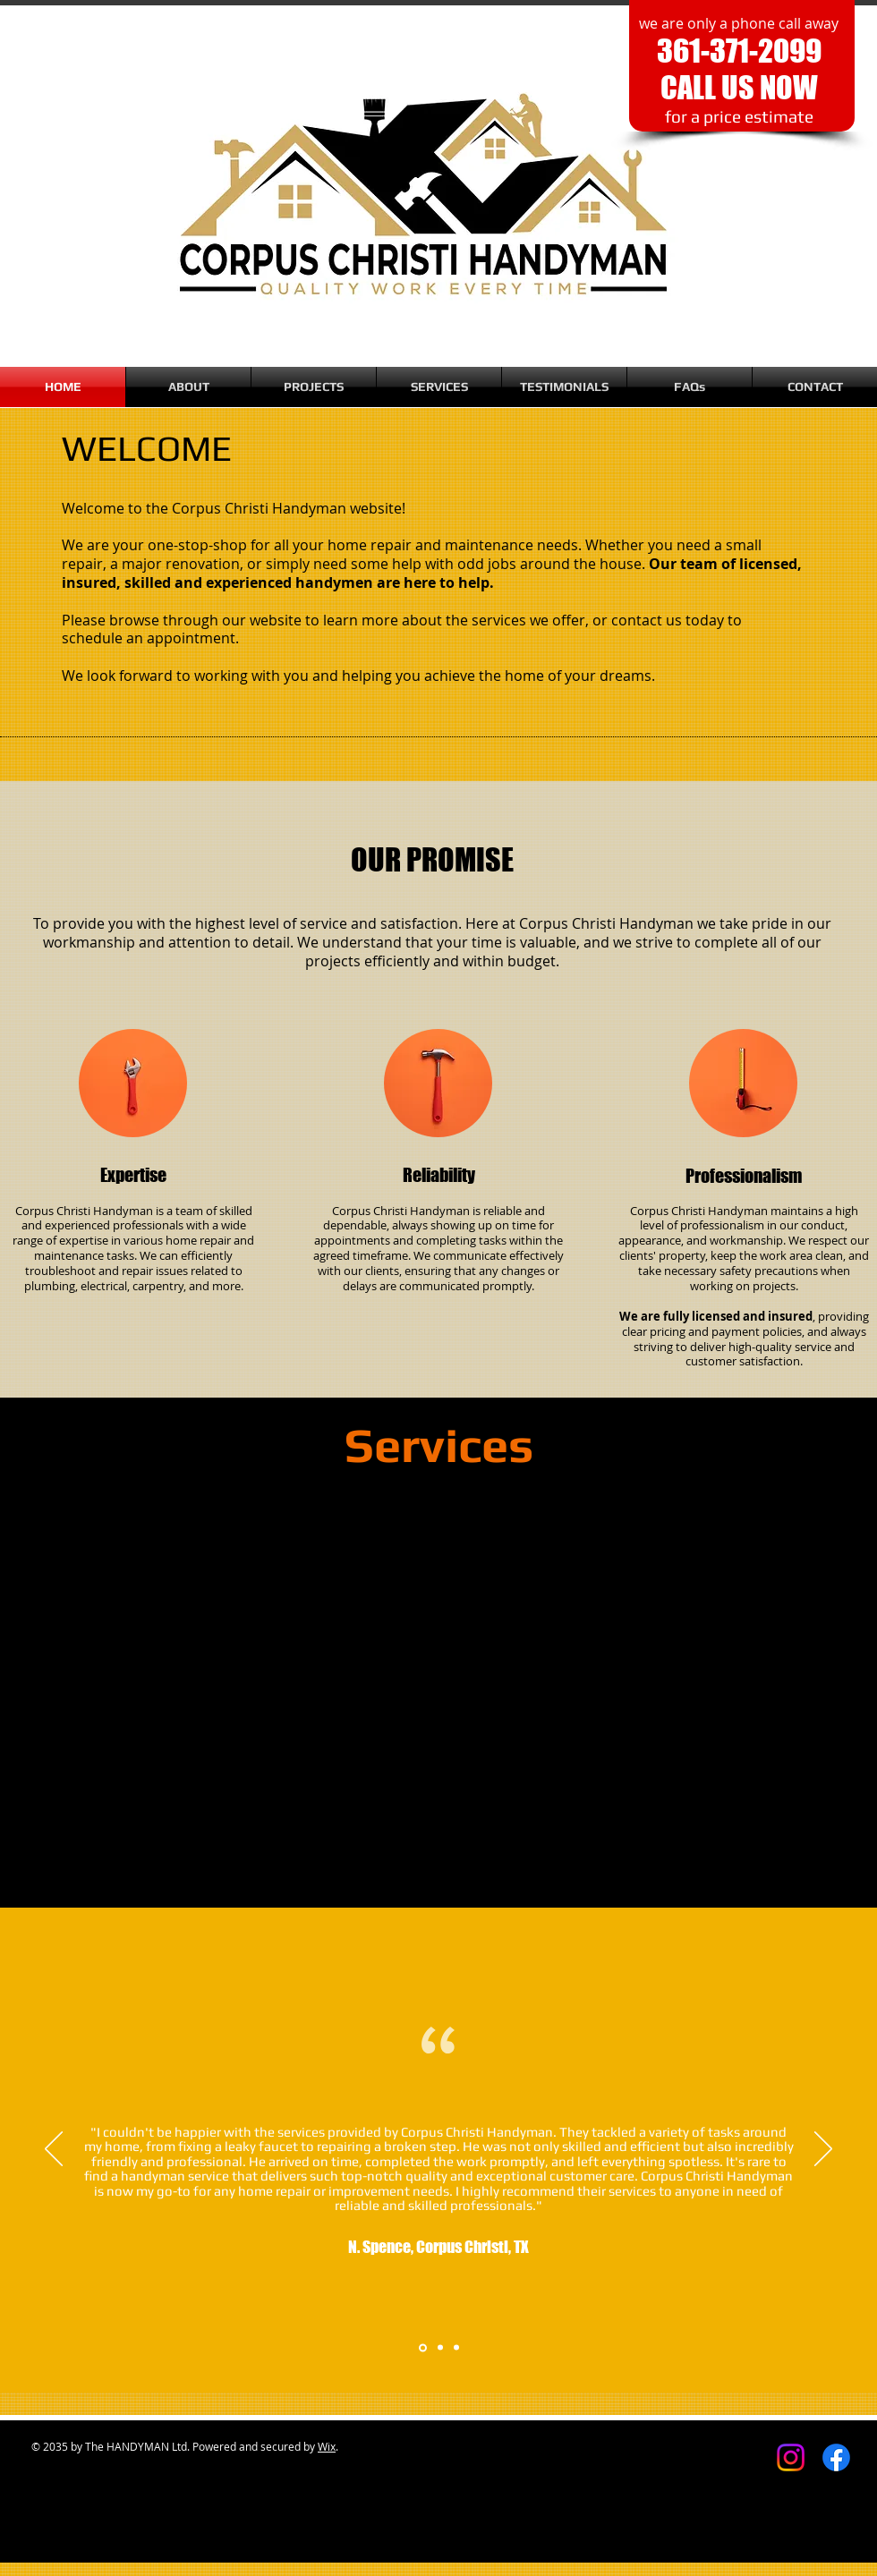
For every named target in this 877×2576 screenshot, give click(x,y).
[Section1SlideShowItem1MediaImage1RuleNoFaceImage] (423, 2347)
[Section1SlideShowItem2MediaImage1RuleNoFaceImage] (440, 2348)
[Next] (823, 2150)
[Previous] (54, 2150)
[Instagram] (790, 2457)
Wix (327, 2446)
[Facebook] (836, 2457)
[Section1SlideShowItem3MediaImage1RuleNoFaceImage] (456, 2348)
